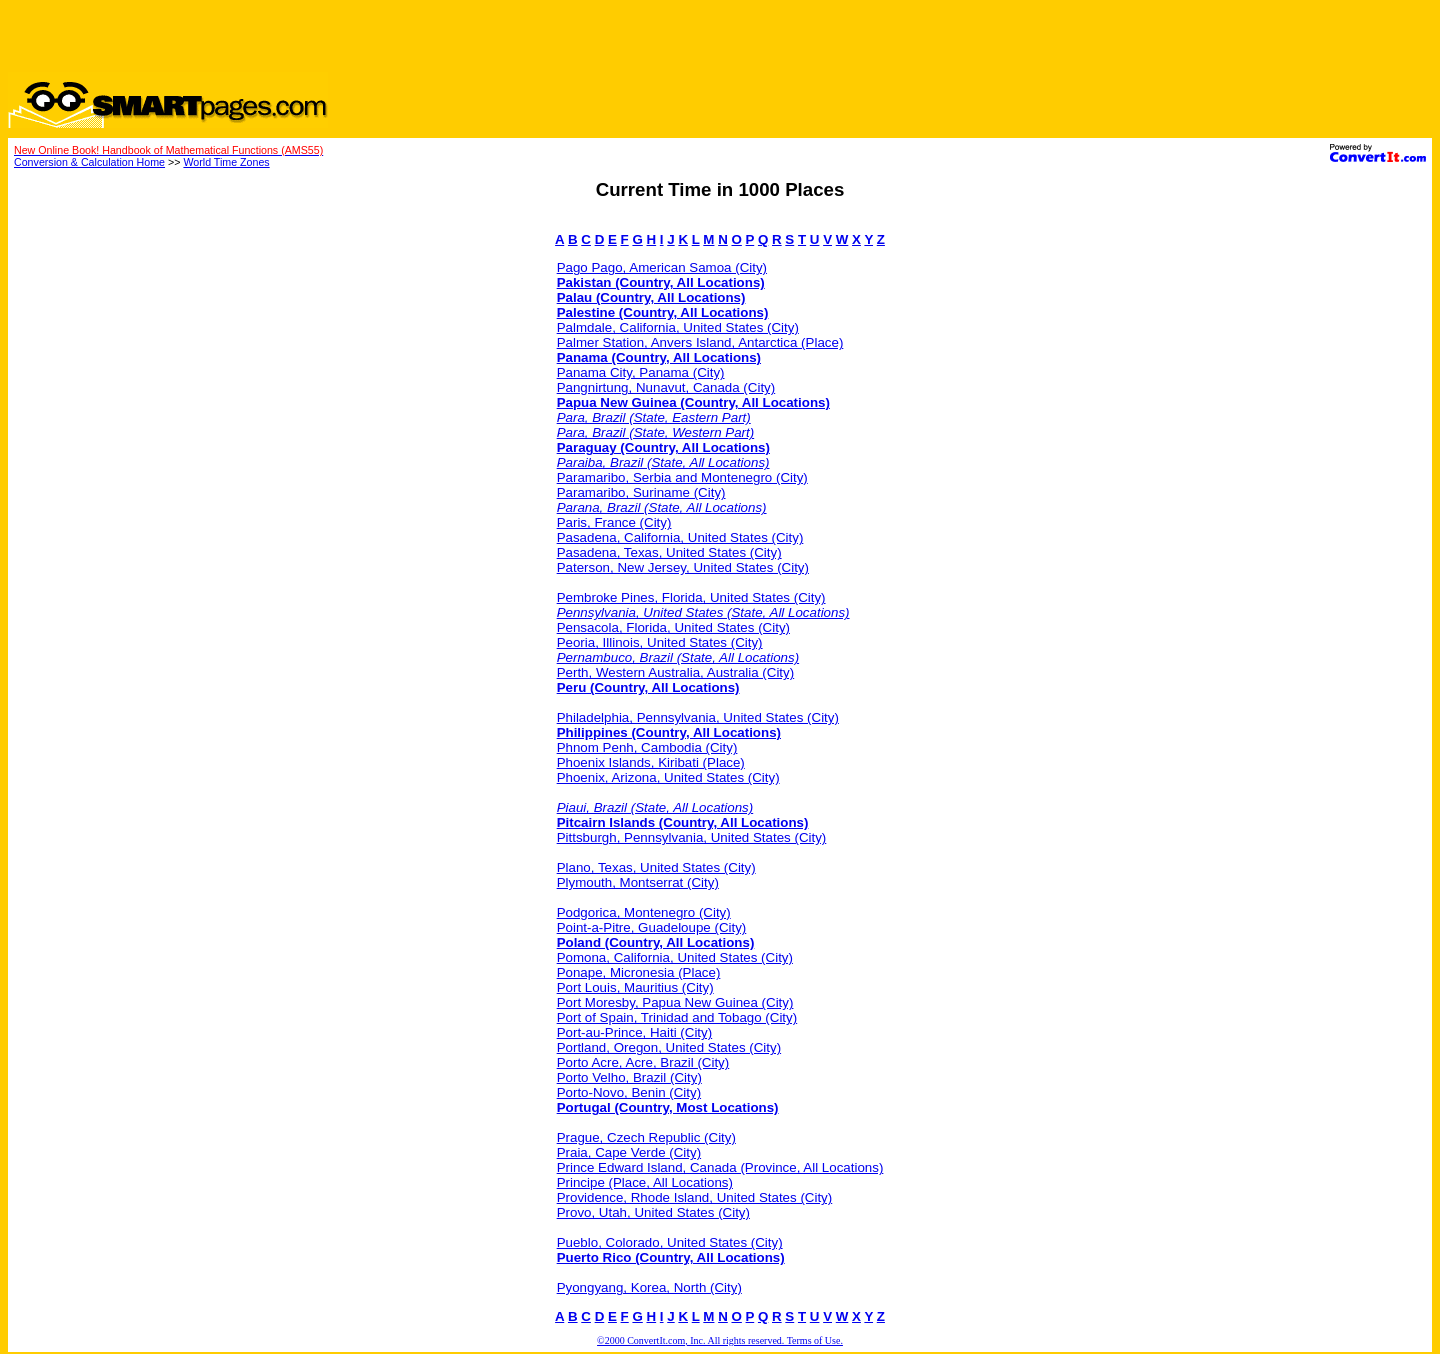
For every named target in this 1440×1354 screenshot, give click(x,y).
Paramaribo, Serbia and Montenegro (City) (682, 477)
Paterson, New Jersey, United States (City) (683, 567)
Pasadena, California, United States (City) (680, 537)
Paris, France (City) (614, 522)
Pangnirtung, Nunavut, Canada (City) (666, 387)
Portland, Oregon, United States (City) (669, 1047)
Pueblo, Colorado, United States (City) (670, 1242)
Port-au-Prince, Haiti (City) (635, 1032)
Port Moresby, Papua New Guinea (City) (675, 1002)
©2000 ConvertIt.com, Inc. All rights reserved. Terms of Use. (720, 1340)
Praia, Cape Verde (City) (629, 1152)
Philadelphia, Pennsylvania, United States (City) (698, 717)
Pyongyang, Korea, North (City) (649, 1287)
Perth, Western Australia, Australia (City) (676, 672)
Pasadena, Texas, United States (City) (669, 552)
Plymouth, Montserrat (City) (638, 882)
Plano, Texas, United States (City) (656, 867)
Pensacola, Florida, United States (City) (673, 627)
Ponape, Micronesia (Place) (639, 972)
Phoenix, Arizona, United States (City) (668, 777)
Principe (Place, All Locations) (645, 1182)
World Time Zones (226, 162)
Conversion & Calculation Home (89, 162)
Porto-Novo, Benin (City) (629, 1092)
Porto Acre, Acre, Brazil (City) (643, 1062)
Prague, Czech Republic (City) (646, 1137)
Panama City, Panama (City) (641, 372)
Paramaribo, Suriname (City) (641, 492)
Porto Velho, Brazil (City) (629, 1077)
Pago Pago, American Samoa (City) (662, 267)
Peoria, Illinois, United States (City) (660, 642)
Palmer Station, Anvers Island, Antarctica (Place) (700, 342)
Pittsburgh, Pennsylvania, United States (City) (692, 837)
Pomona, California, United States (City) (675, 957)
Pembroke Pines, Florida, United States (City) (691, 597)
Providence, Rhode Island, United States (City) (695, 1197)
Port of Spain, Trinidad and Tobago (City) (677, 1017)
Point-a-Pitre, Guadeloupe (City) (652, 927)
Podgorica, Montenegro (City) (644, 912)
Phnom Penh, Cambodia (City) (647, 747)
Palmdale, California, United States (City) (678, 327)
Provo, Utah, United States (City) (653, 1212)
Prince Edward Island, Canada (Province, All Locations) (720, 1167)
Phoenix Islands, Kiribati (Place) (651, 762)
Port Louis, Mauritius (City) (635, 987)
